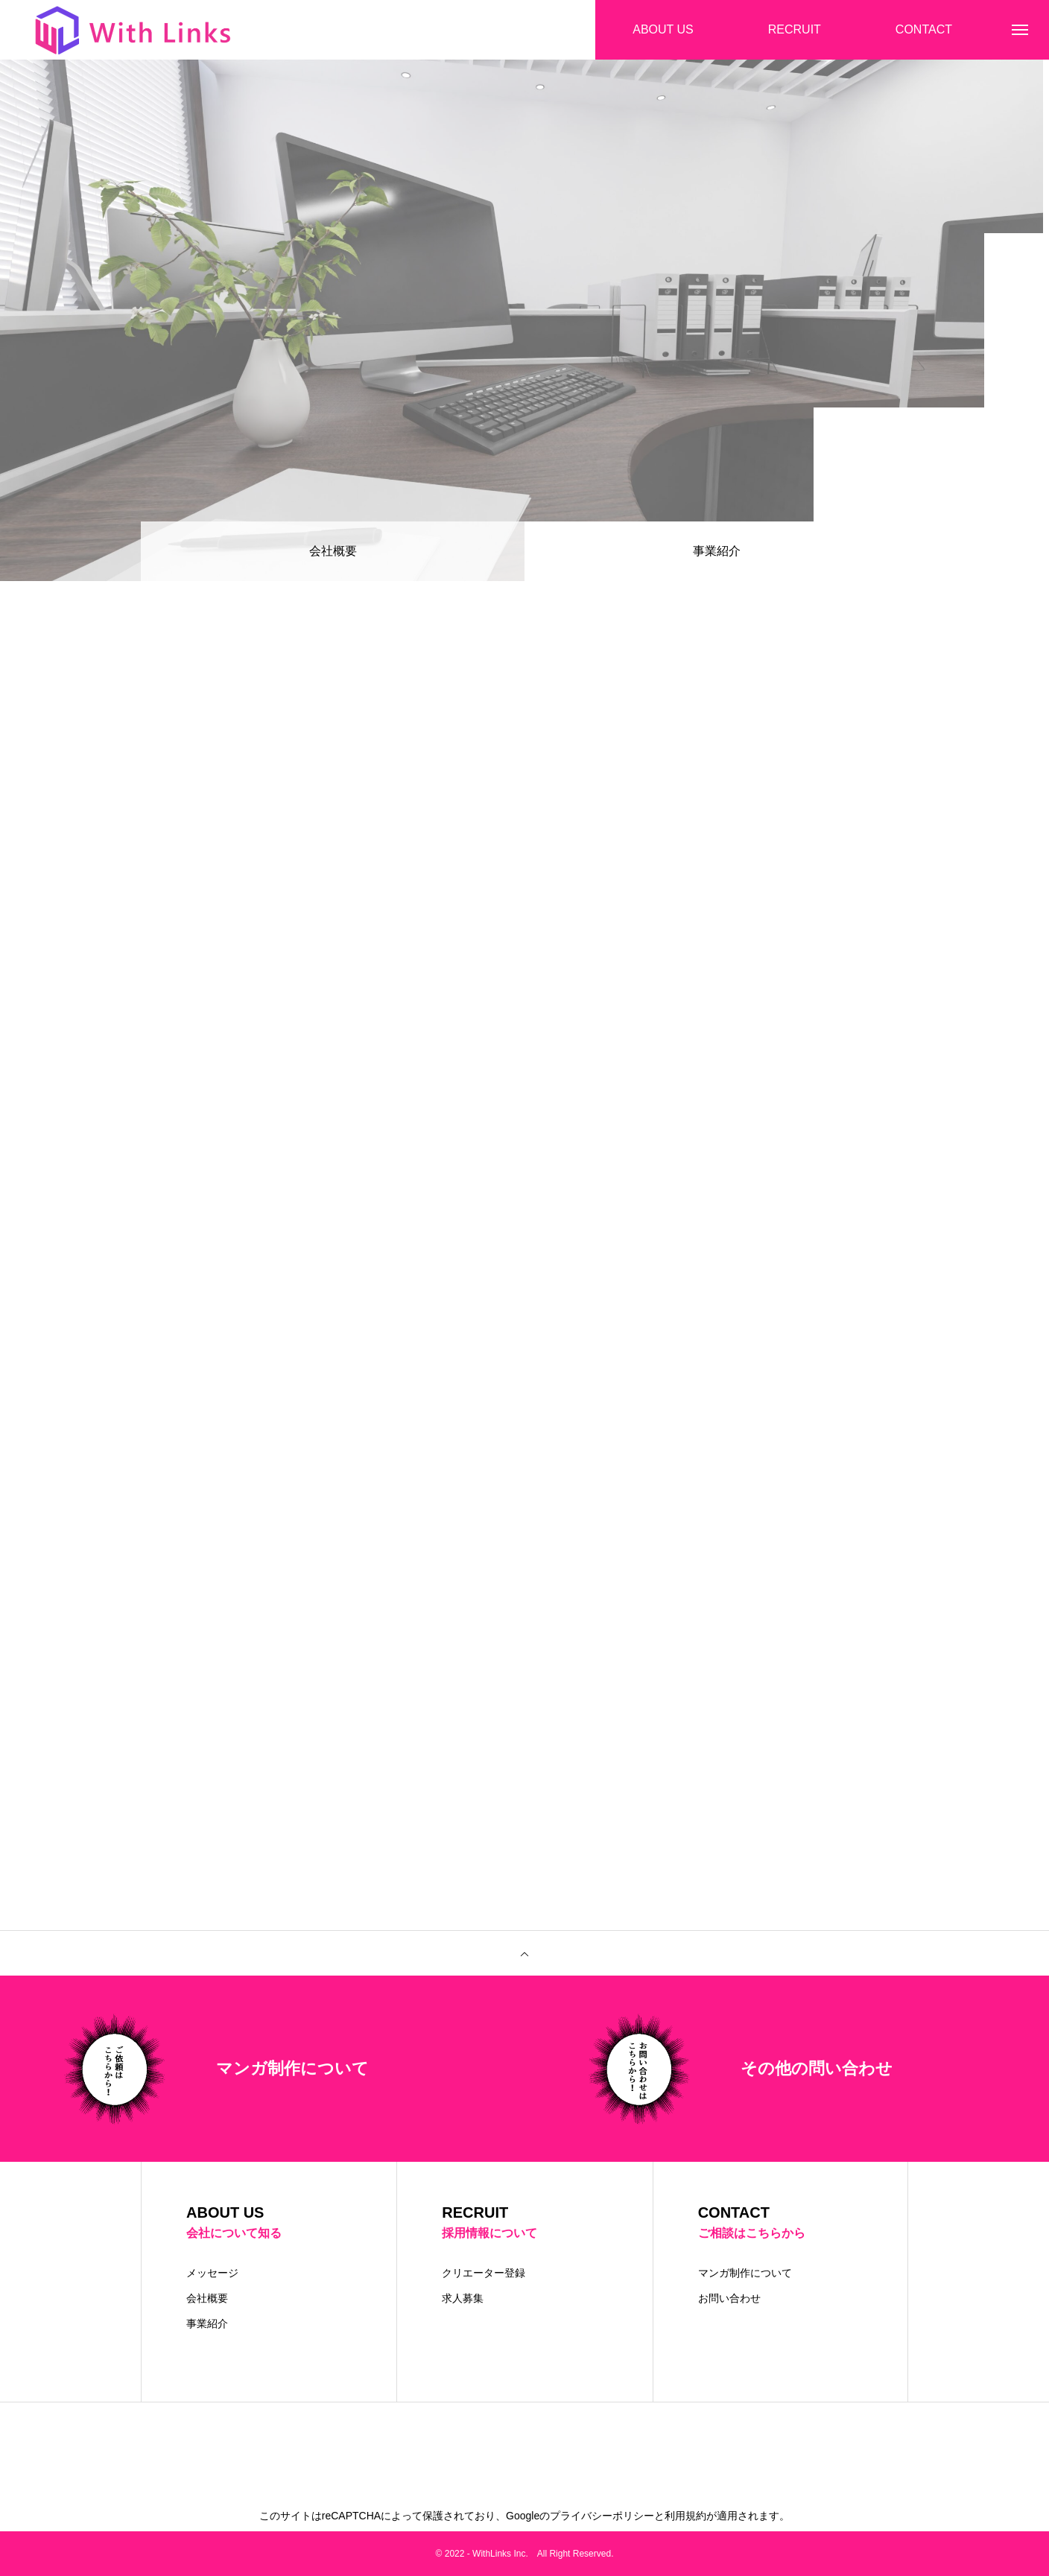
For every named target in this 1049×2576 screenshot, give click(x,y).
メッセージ (212, 2273)
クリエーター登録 (483, 2273)
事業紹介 (207, 2323)
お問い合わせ (729, 2298)
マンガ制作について (745, 2273)
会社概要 (333, 551)
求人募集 (463, 2298)
